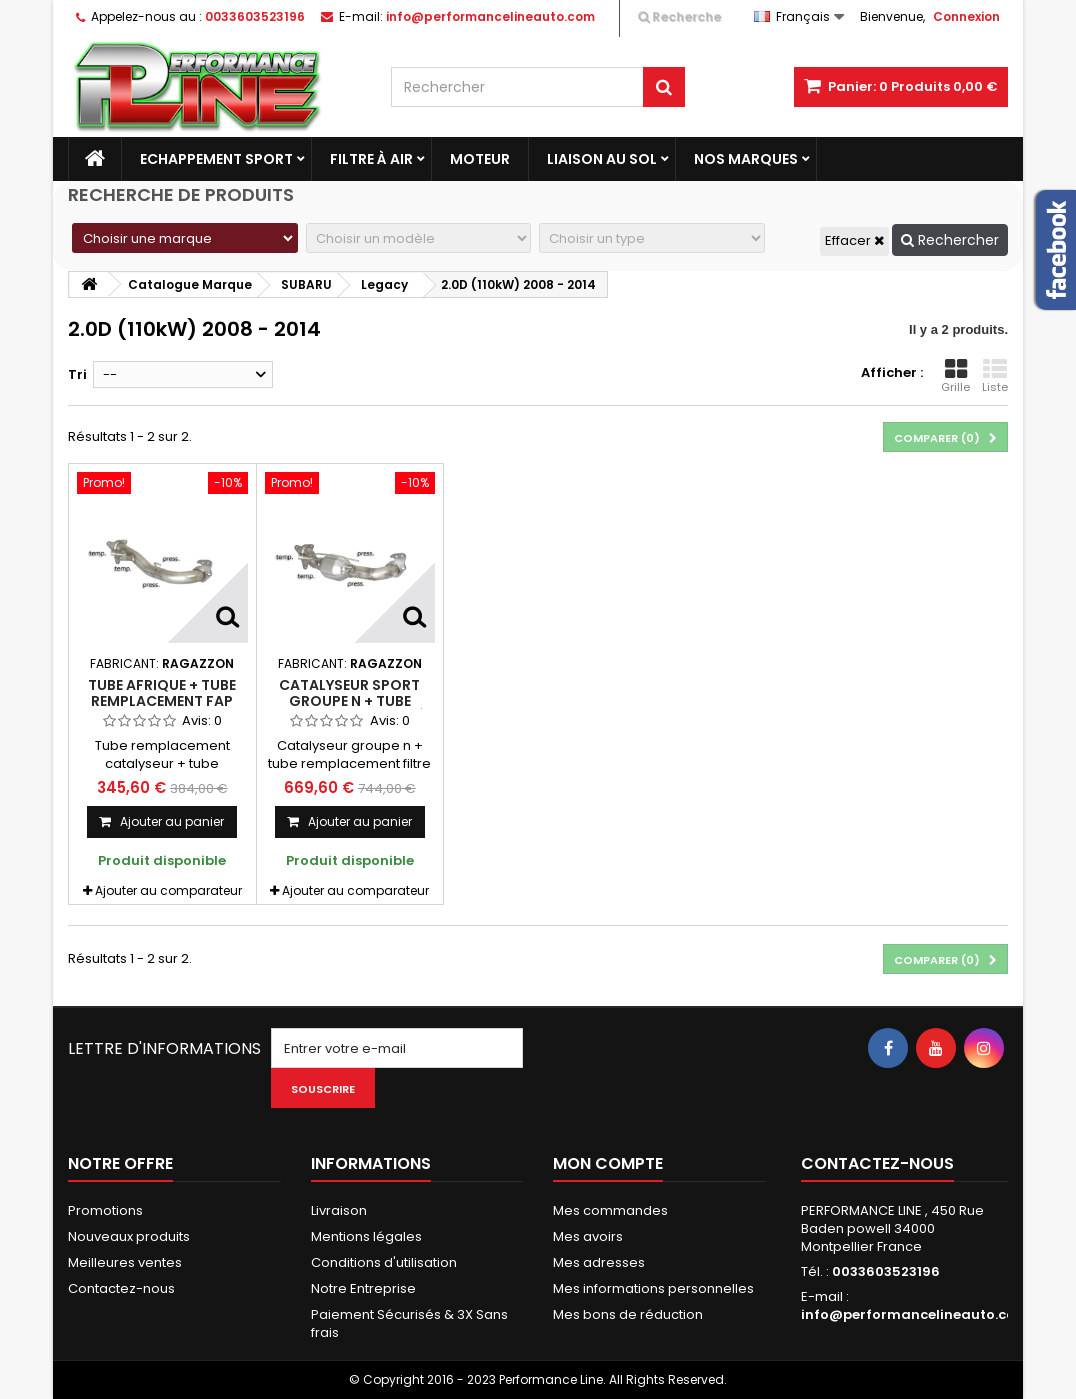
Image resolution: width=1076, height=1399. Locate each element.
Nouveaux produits (129, 1236)
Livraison (339, 1210)
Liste (995, 376)
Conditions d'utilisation (384, 1262)
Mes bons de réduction (628, 1314)
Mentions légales (366, 1236)
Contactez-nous (121, 1288)
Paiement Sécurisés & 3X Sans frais (409, 1323)
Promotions (105, 1210)
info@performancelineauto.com (915, 1314)
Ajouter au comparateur (168, 890)
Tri (77, 374)
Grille (955, 376)
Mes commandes (610, 1210)
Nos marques (746, 159)
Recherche (679, 16)
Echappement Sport (216, 159)
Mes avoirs (588, 1236)
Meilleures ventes (125, 1262)
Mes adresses (599, 1262)
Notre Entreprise (363, 1288)
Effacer (854, 240)
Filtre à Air (371, 159)
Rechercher (950, 240)
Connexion (966, 16)
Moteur (480, 159)
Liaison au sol (602, 159)
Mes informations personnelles (653, 1288)
